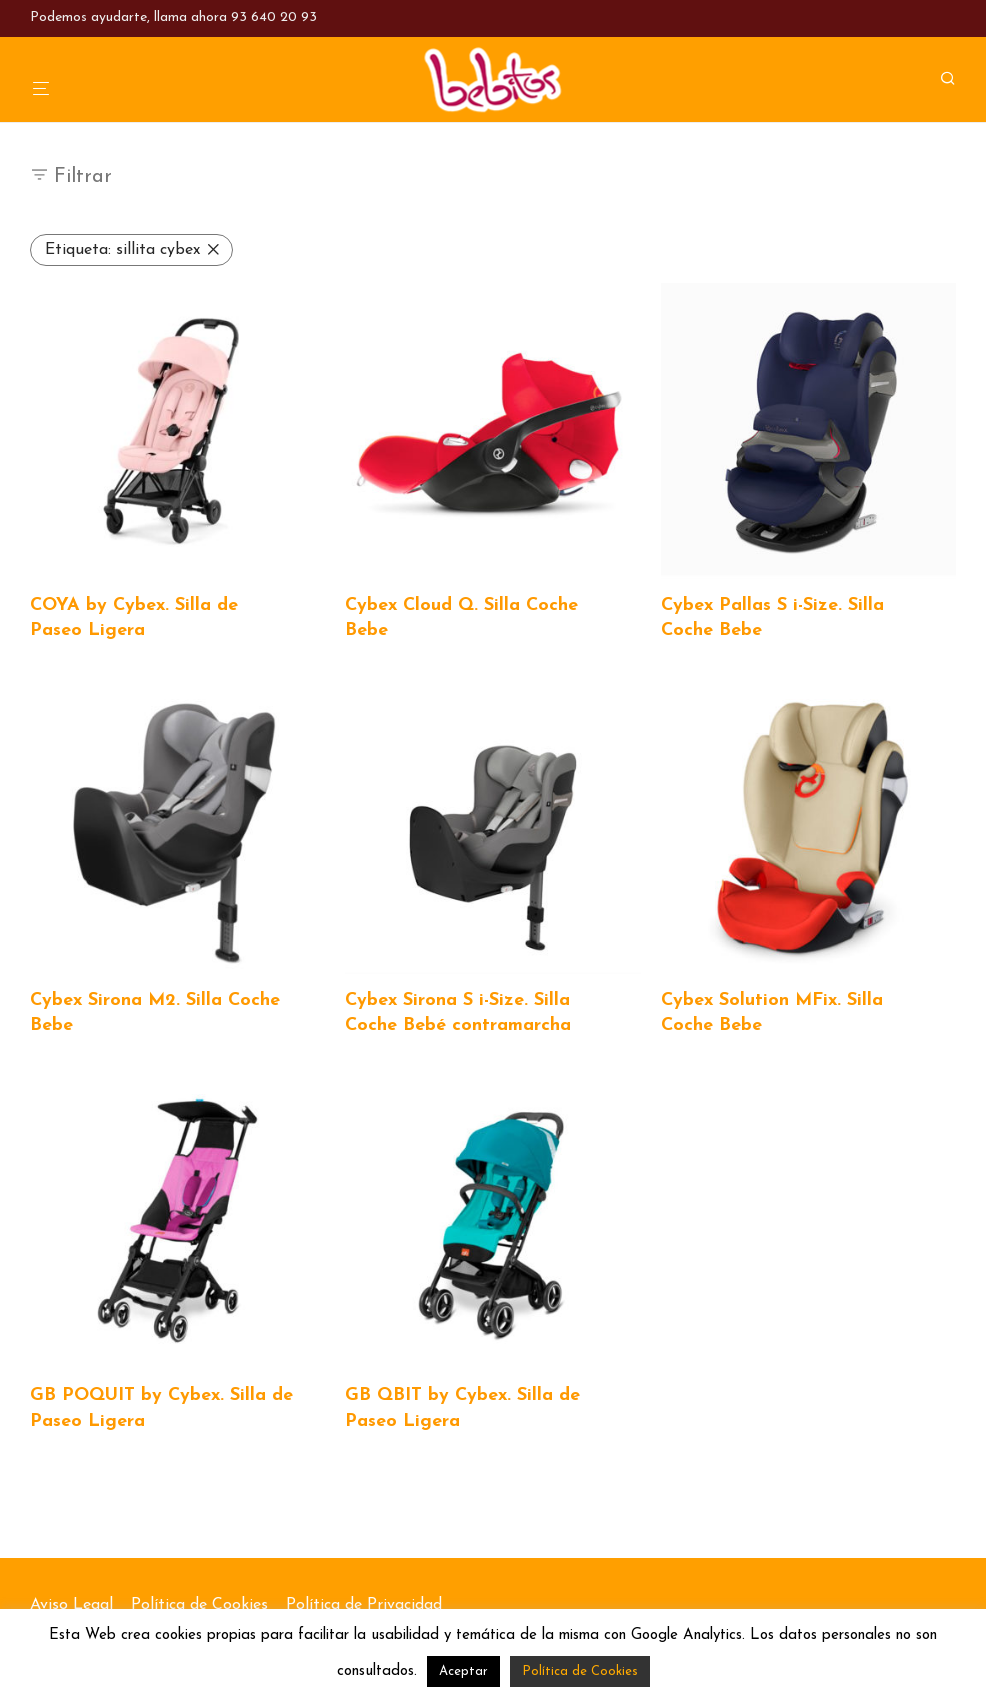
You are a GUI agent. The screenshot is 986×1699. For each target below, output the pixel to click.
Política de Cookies (199, 1605)
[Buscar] (955, 79)
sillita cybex (122, 250)
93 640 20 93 (274, 17)
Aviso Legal (71, 1605)
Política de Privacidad (364, 1605)
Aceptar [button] (463, 1671)
